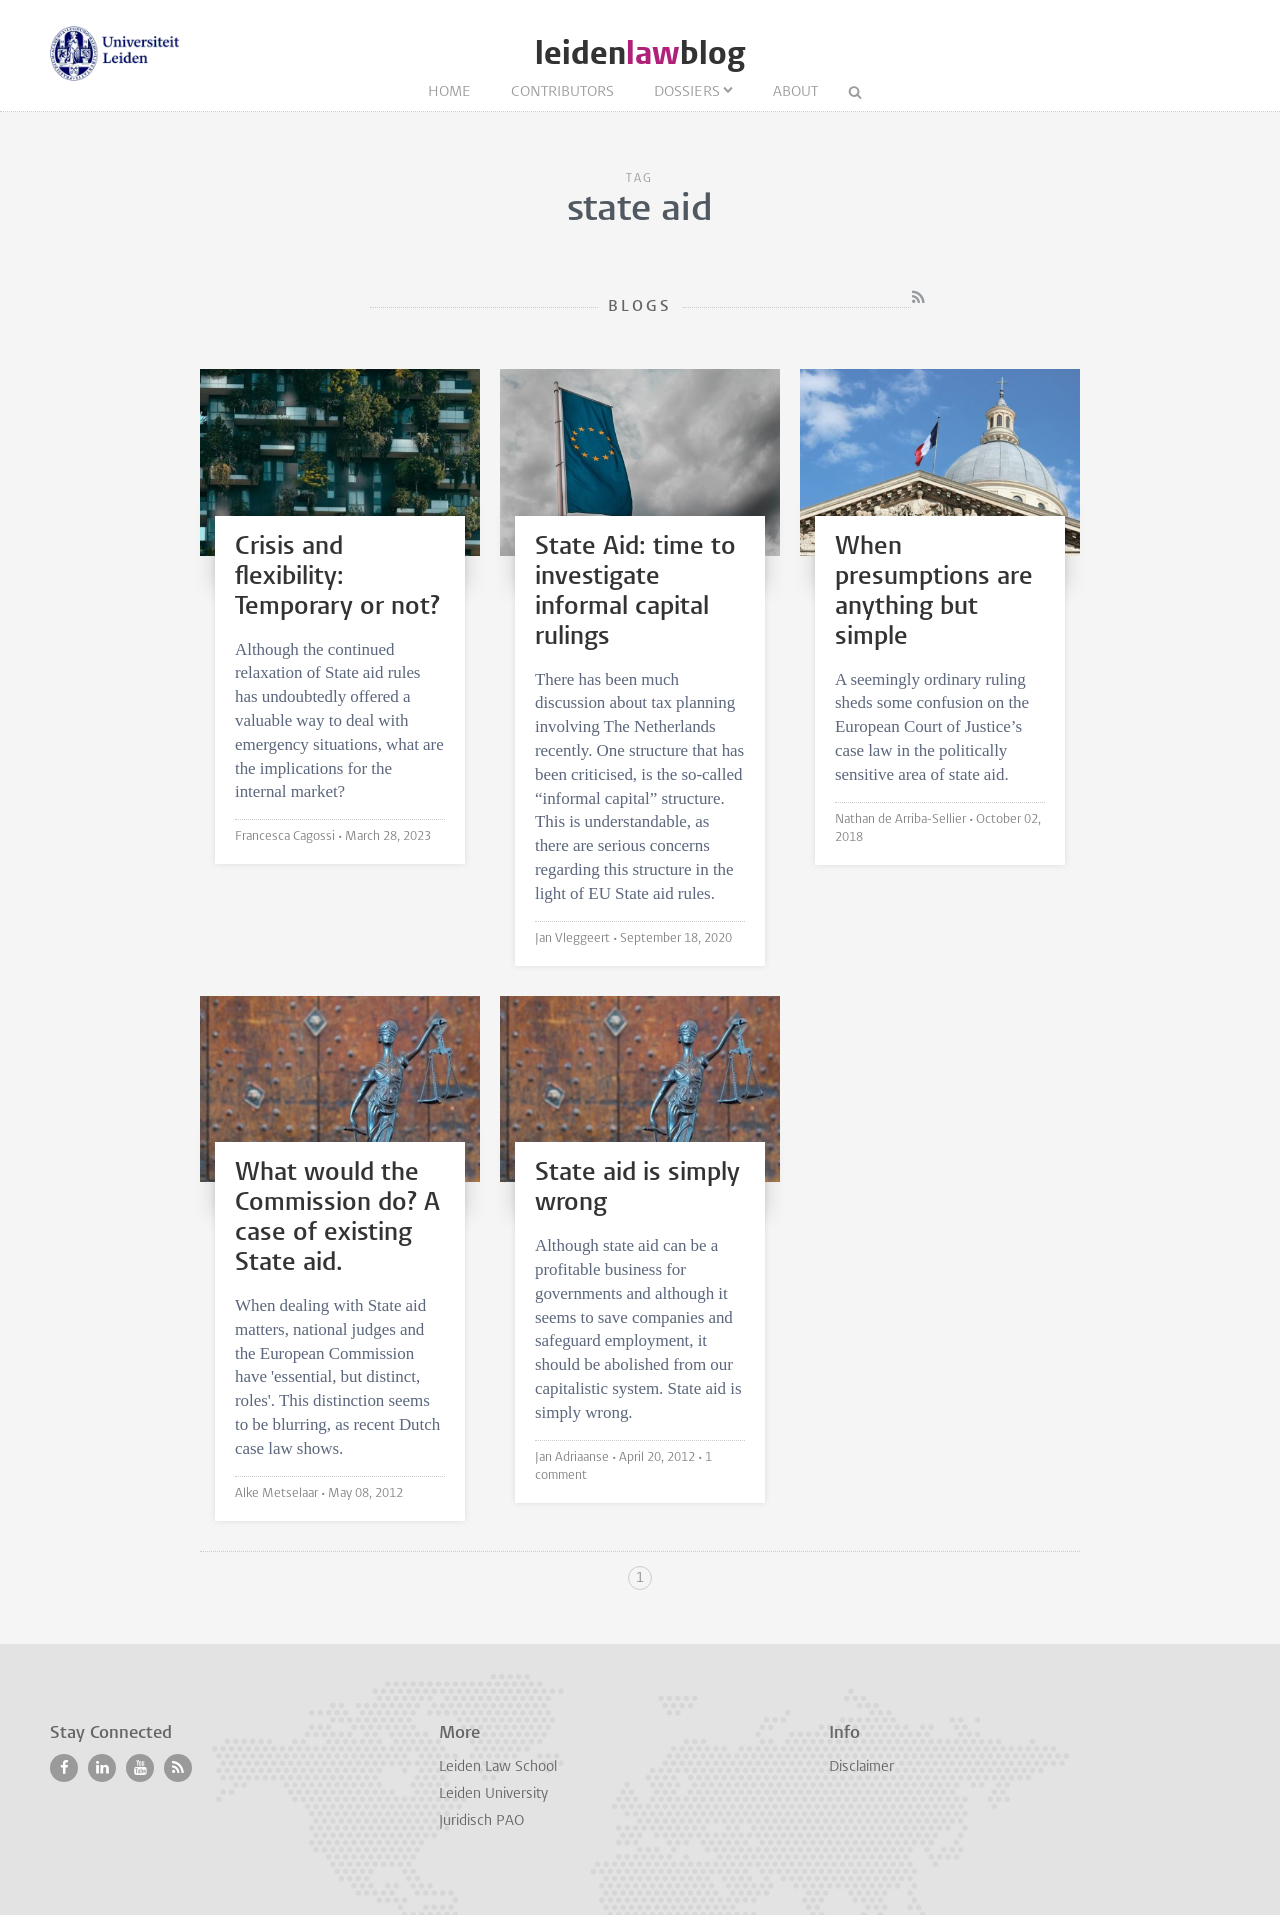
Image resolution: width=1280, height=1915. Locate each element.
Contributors (562, 92)
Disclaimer (861, 1767)
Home (449, 92)
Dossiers (687, 92)
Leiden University (493, 1794)
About (795, 92)
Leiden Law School (498, 1767)
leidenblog (640, 53)
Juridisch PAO (481, 1821)
